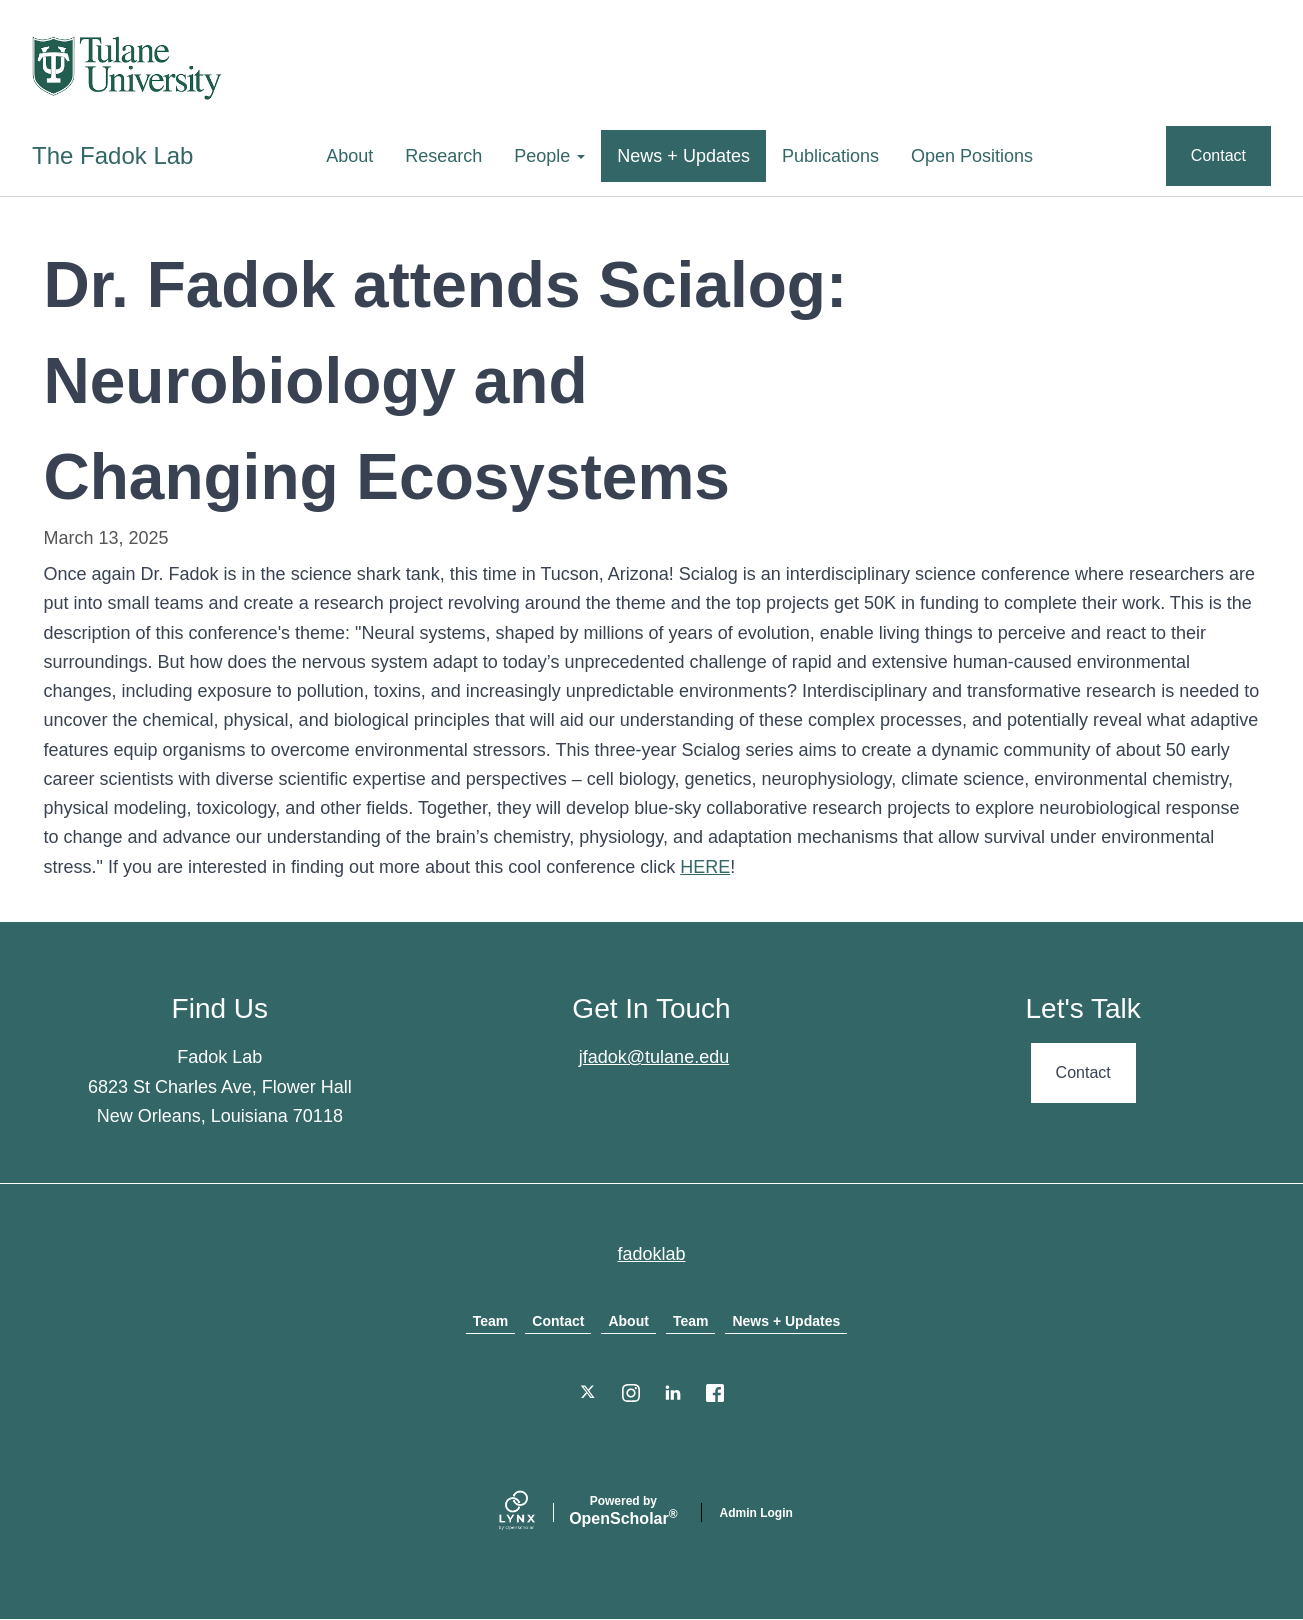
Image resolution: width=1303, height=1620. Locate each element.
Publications (830, 156)
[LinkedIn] (673, 1393)
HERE (705, 867)
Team (491, 1321)
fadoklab (651, 1254)
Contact (1218, 155)
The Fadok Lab (112, 155)
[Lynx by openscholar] (534, 1512)
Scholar (623, 1511)
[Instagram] (631, 1393)
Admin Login (756, 1513)
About (349, 156)
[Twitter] (589, 1393)
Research (443, 156)
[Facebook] (715, 1393)
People (549, 156)
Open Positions (972, 156)
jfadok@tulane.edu (654, 1057)
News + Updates (683, 156)
